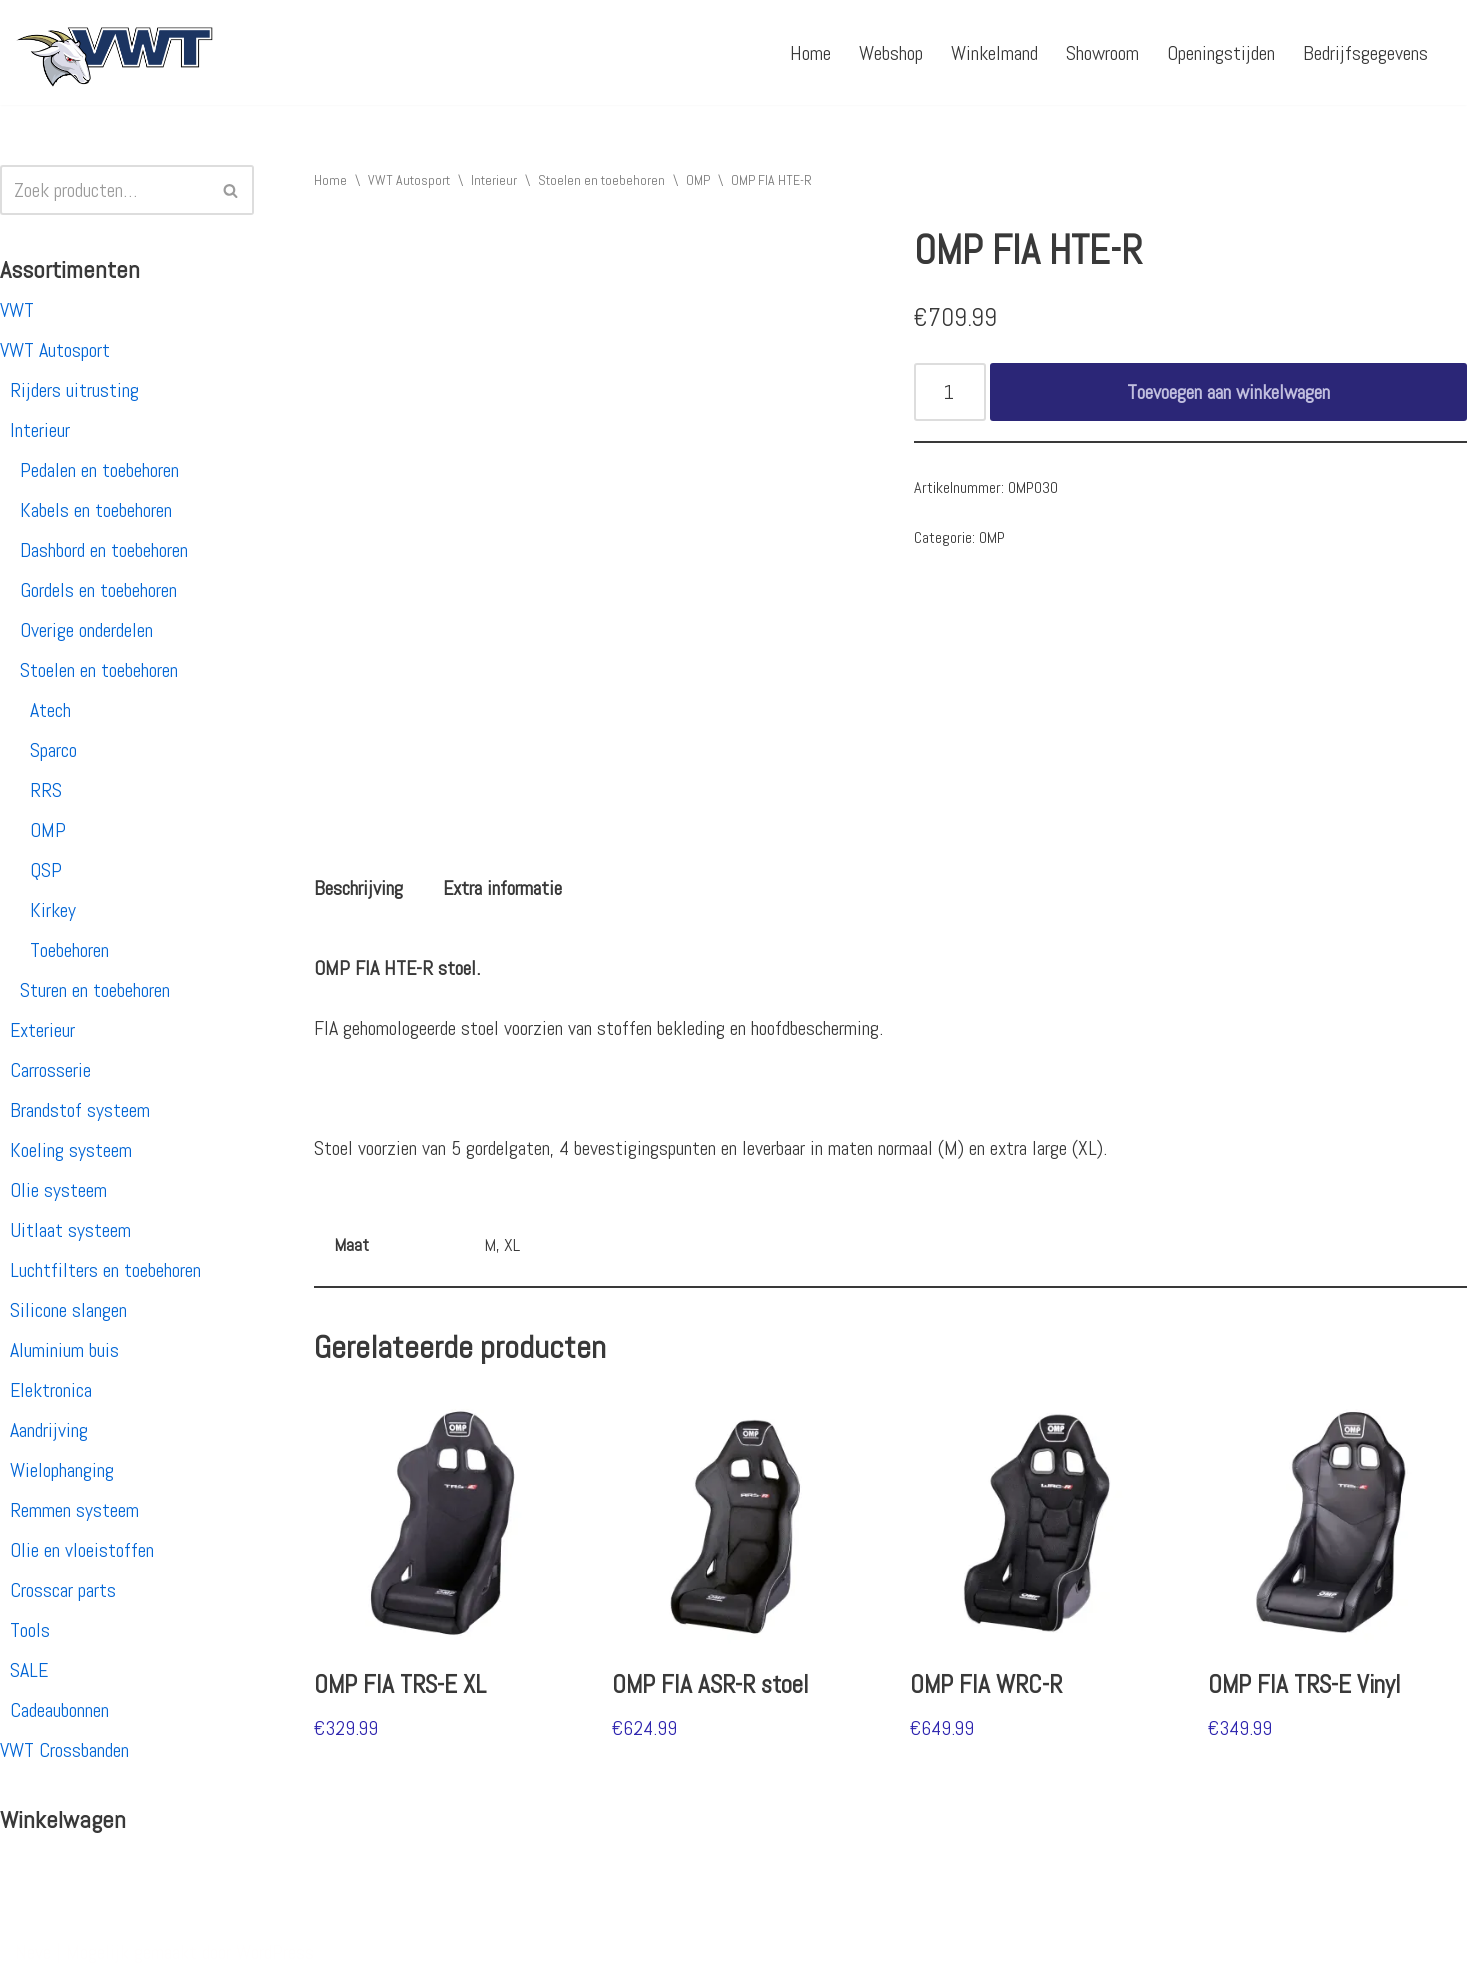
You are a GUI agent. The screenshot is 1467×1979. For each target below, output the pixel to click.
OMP (48, 830)
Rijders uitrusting (74, 390)
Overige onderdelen (86, 630)
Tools (30, 1630)
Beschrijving (358, 888)
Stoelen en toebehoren (99, 670)
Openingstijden (1221, 53)
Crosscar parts (63, 1590)
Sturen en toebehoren (95, 990)
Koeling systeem (71, 1150)
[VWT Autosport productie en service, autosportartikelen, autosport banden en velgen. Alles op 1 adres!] (115, 52)
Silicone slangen (68, 1310)
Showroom (1102, 53)
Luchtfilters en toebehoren (105, 1270)
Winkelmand (994, 53)
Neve (33, 1952)
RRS (46, 790)
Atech (50, 710)
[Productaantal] (950, 392)
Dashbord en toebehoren (104, 550)
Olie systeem (58, 1190)
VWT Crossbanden (64, 1750)
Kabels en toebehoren (96, 510)
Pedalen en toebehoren (99, 470)
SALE (29, 1670)
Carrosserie (50, 1070)
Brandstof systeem (80, 1110)
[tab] (358, 888)
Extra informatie (502, 888)
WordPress (275, 1952)
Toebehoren (69, 950)
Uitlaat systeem (70, 1230)
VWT (17, 310)
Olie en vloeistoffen (82, 1550)
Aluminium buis (64, 1350)
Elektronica (51, 1390)
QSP (46, 870)
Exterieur (42, 1030)
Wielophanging (62, 1470)
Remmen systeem (74, 1510)
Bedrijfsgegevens (1365, 53)
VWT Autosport (55, 350)
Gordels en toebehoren (98, 590)
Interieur (40, 430)
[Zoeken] (104, 190)
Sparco (53, 750)
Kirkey (53, 910)
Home (810, 53)
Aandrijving (49, 1430)
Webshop (891, 53)
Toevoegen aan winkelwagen (1228, 392)
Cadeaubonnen (59, 1710)
